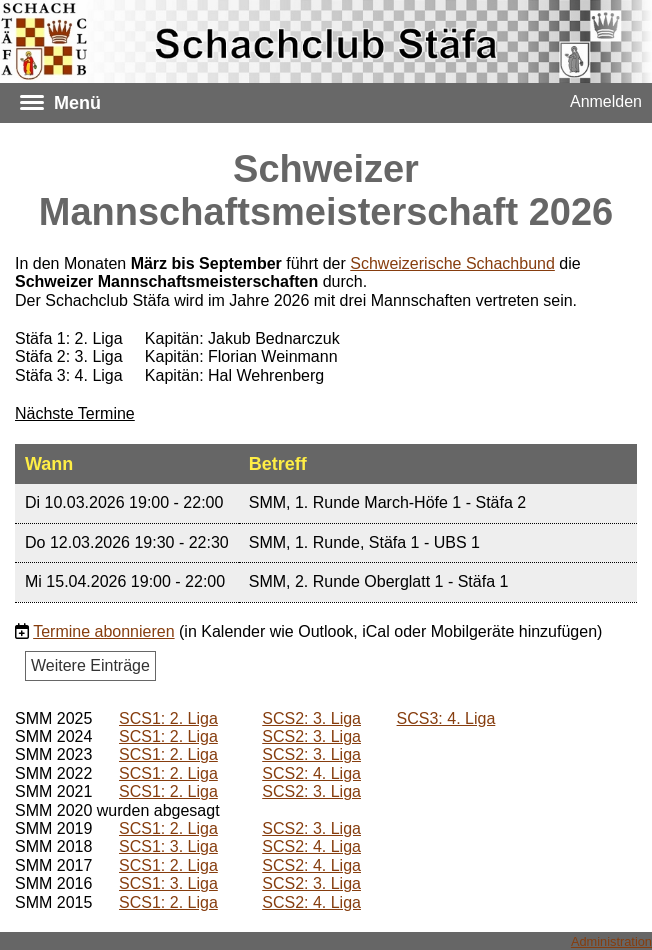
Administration (611, 941)
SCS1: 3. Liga (168, 846)
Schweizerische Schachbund (452, 263)
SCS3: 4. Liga (446, 718)
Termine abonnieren (103, 631)
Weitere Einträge (90, 665)
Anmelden (606, 101)
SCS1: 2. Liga (168, 718)
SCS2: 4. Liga (311, 773)
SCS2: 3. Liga (311, 718)
